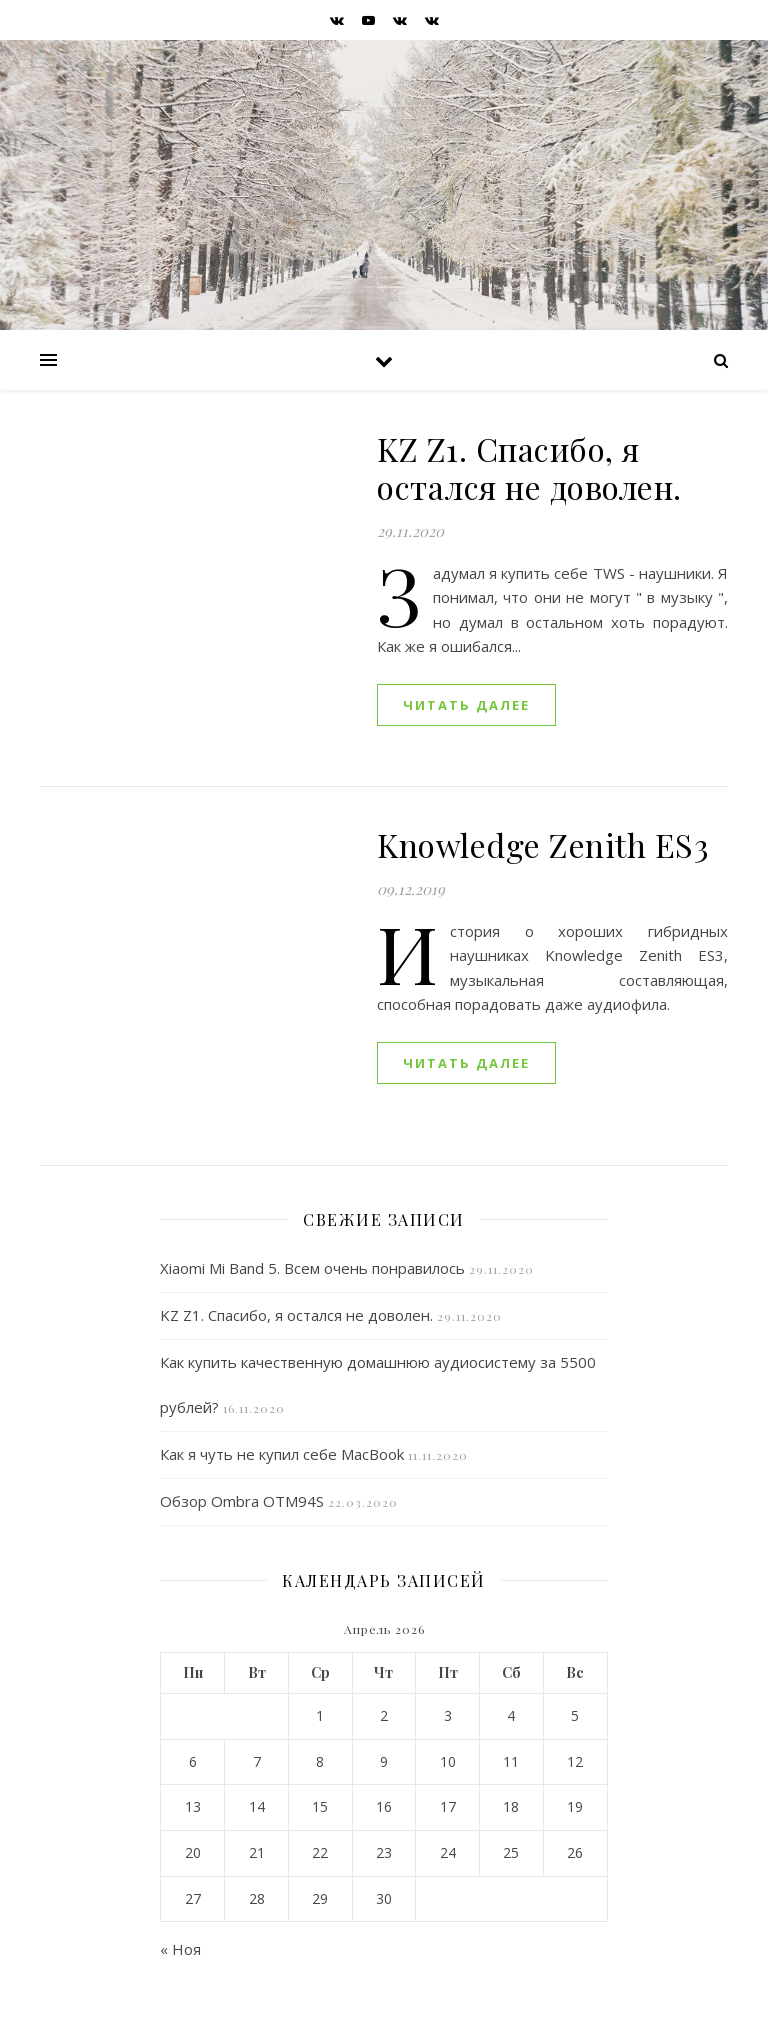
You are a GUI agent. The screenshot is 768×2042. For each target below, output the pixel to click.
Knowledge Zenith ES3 (543, 844)
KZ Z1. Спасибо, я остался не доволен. (529, 467)
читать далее (466, 705)
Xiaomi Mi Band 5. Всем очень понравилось (312, 1268)
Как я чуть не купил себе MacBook (282, 1454)
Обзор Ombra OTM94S (242, 1501)
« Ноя (180, 1949)
